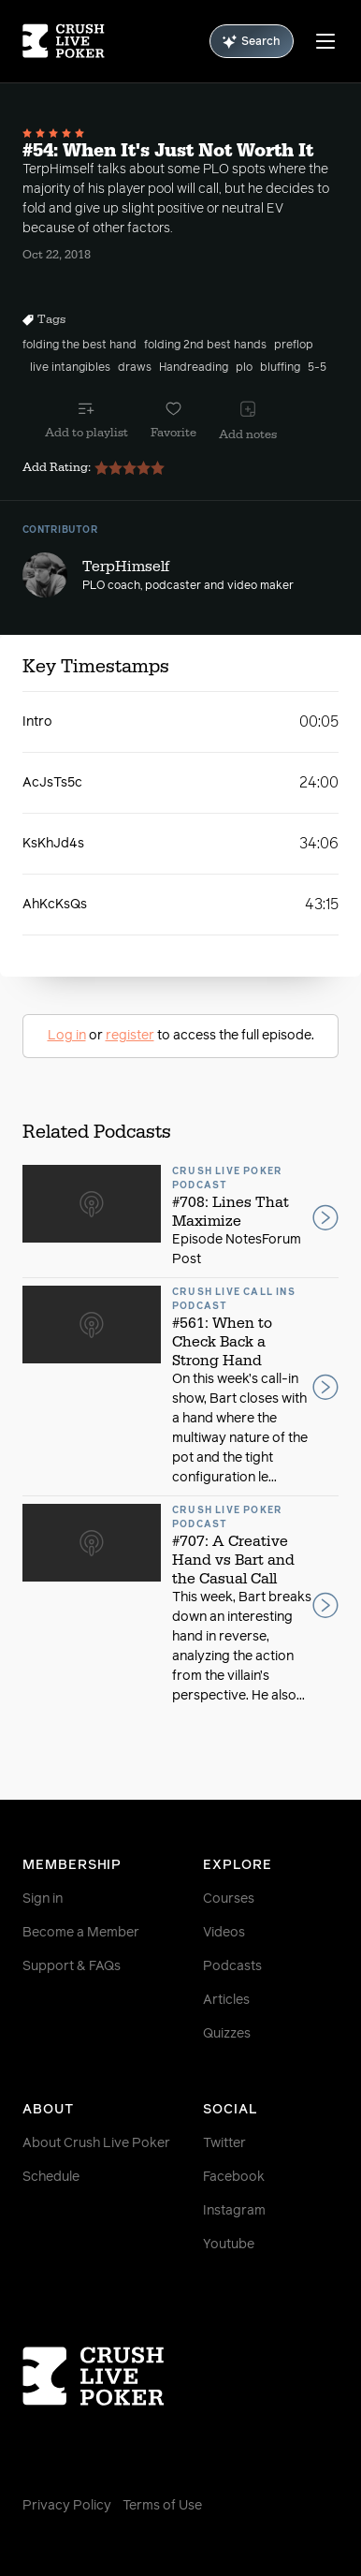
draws (135, 368)
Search (252, 42)
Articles (226, 2000)
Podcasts (232, 1966)
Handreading (193, 368)
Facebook (234, 2177)
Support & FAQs (71, 1966)
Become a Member (80, 1932)
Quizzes (227, 2033)
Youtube (228, 2244)
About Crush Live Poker (96, 2143)
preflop (293, 345)
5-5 (317, 368)
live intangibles (70, 368)
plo (244, 368)
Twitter (224, 2143)
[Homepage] (63, 41)
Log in (67, 1035)
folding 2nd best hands (205, 345)
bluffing (280, 368)
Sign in (42, 1899)
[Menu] (325, 41)
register (130, 1035)
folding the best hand (79, 345)
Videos (224, 1932)
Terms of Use (162, 2505)
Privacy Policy (66, 2505)
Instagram (234, 2210)
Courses (228, 1899)
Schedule (50, 2177)
